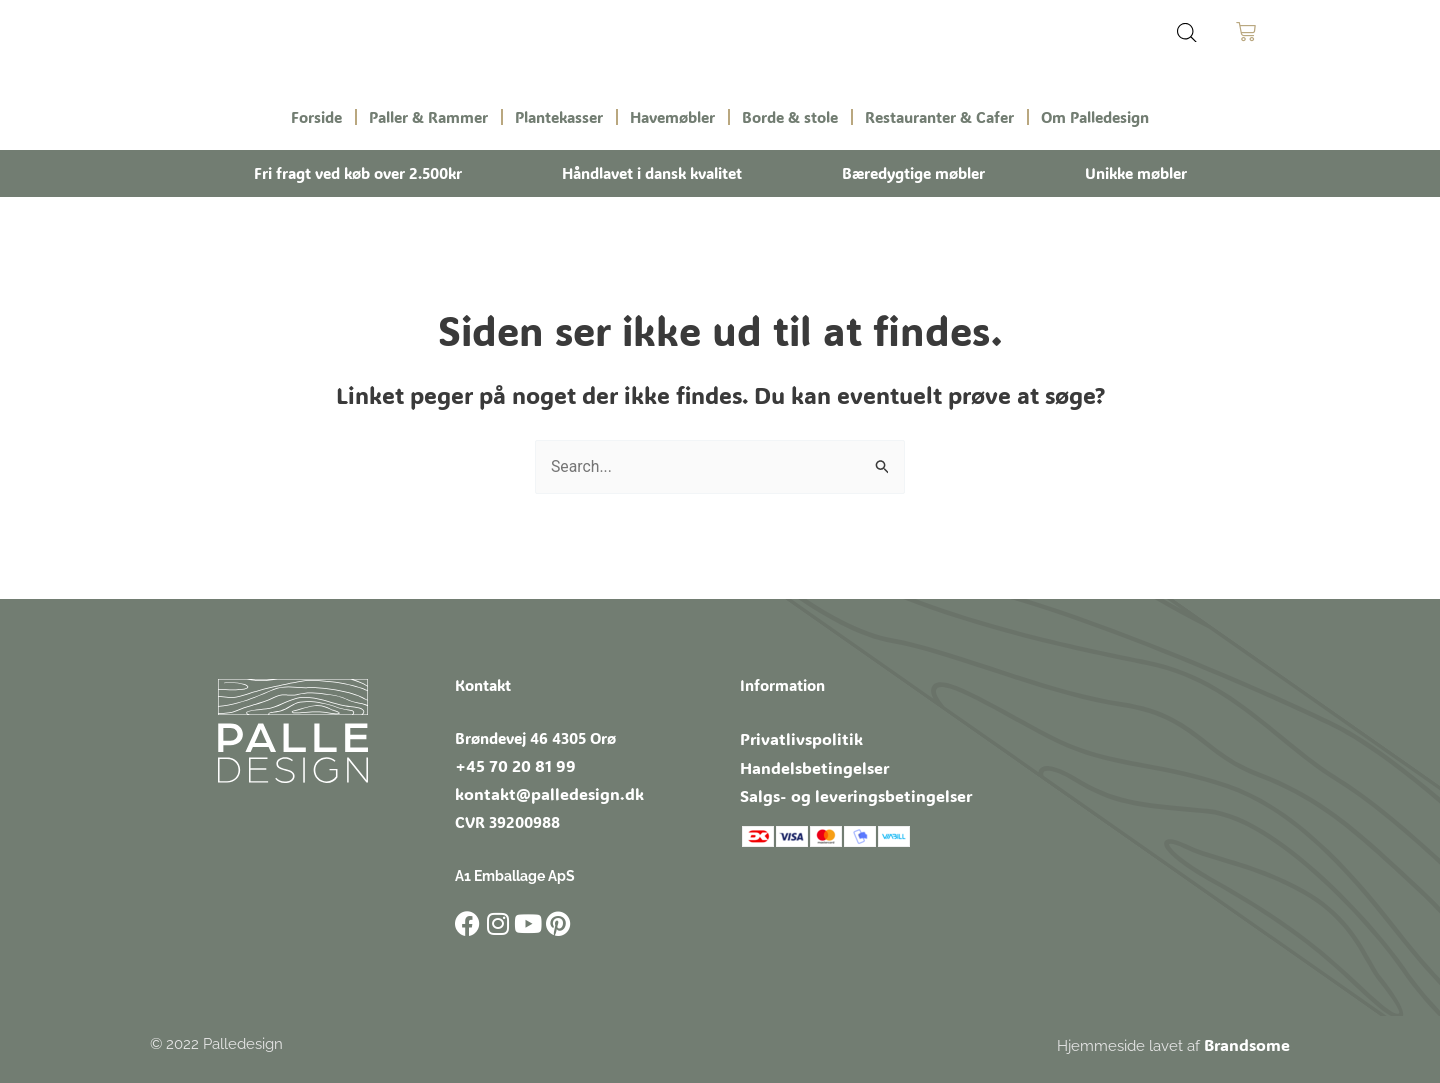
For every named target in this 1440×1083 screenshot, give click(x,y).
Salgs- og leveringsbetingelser (845, 791)
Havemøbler (672, 117)
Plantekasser (559, 117)
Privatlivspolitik (794, 737)
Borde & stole (790, 117)
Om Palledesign (1095, 117)
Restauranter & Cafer (939, 117)
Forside (316, 117)
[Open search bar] (1187, 32)
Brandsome (1250, 1042)
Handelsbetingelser (807, 764)
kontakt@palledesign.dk (539, 792)
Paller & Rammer (428, 117)
